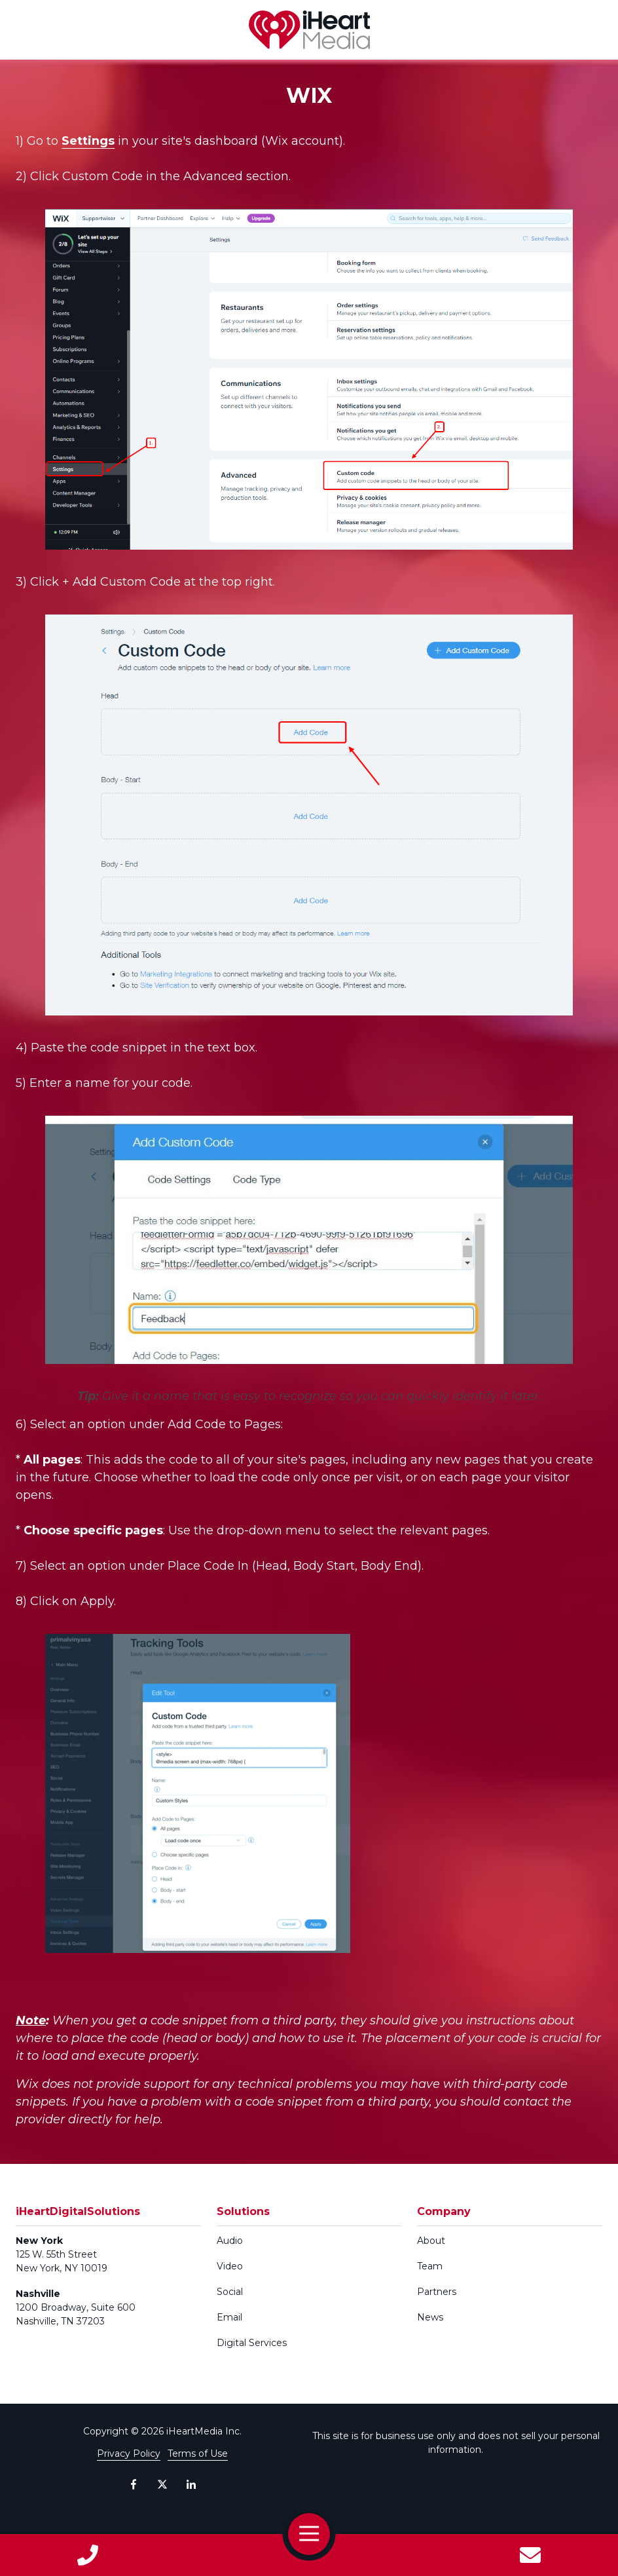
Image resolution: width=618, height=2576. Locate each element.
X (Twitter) (162, 2484)
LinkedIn (191, 2484)
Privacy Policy (128, 2453)
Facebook (133, 2484)
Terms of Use (198, 2453)
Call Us (87, 2555)
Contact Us (530, 2555)
